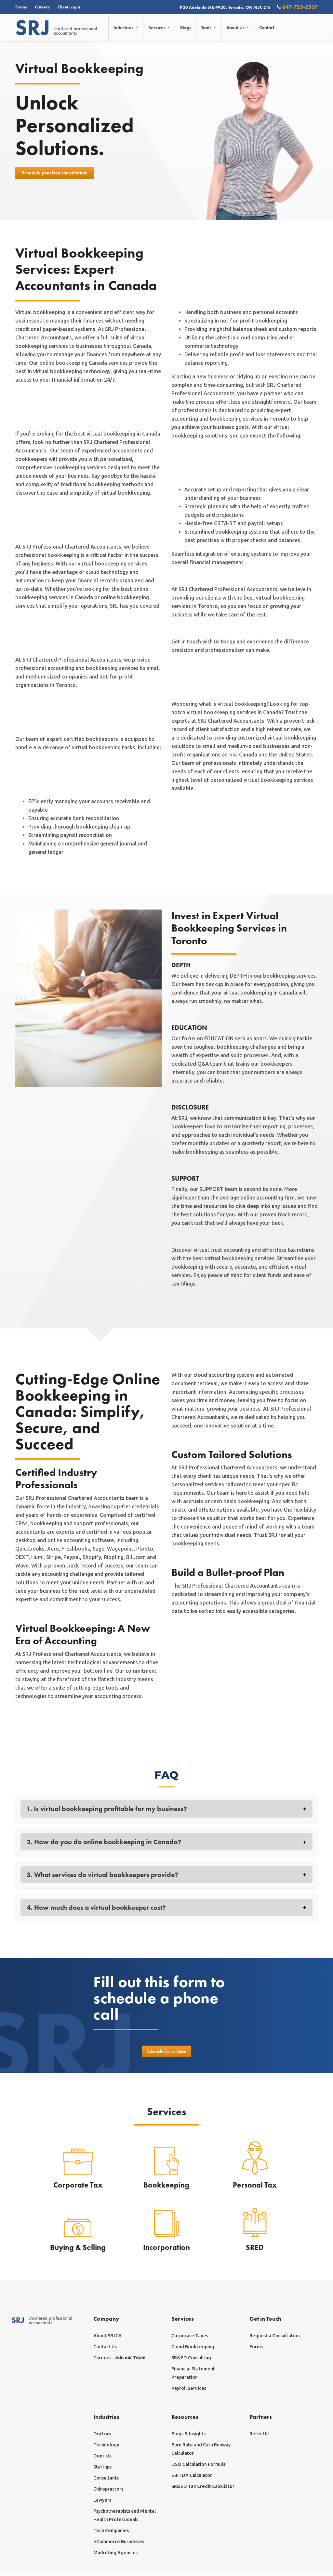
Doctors (102, 2434)
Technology (106, 2445)
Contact (267, 28)
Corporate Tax (77, 2185)
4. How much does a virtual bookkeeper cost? (166, 1908)
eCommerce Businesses (118, 2542)
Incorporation (166, 2248)
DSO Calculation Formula (198, 2465)
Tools (207, 28)
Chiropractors (108, 2490)
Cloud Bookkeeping (192, 2347)
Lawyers (102, 2501)
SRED (255, 2248)
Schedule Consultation (166, 2052)
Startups (102, 2467)
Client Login (69, 6)
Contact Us (105, 2347)
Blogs (186, 28)
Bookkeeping (166, 2185)
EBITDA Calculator (191, 2476)
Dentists (102, 2456)
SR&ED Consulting (191, 2358)
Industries (124, 28)
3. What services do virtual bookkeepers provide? (166, 1875)
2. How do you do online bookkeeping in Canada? (166, 1842)
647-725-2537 (297, 6)
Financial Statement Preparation (193, 2374)
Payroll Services (188, 2389)
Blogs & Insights (188, 2434)
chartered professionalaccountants (55, 28)
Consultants (106, 2478)
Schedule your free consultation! (54, 173)
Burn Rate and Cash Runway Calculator (201, 2450)
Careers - (119, 2358)
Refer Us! (259, 2434)
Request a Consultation (274, 2336)
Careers (42, 6)
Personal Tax (255, 2185)
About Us (236, 28)
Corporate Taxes (189, 2336)
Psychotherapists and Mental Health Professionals (124, 2516)
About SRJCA (107, 2336)
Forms (21, 6)
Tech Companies (111, 2531)
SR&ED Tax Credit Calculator (202, 2487)
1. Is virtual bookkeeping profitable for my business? (166, 1809)
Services (158, 28)
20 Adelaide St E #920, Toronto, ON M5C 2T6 (226, 7)
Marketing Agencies (115, 2553)
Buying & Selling (78, 2248)
